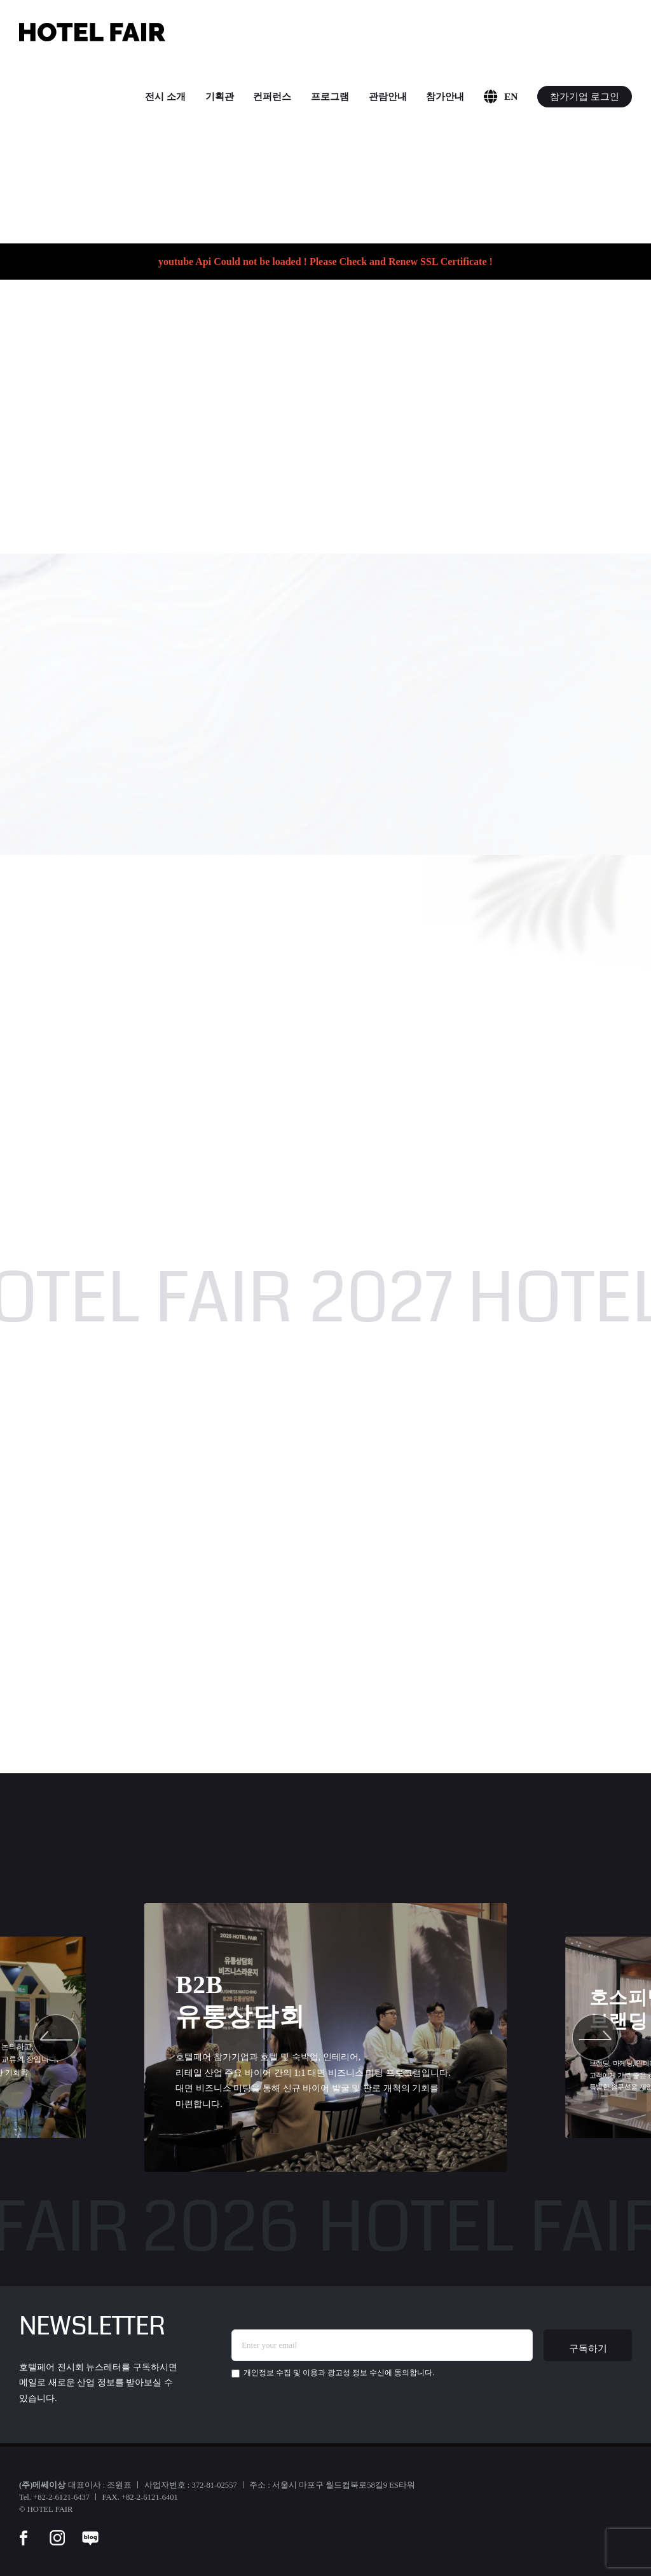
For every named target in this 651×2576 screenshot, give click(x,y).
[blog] (90, 2530)
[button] (56, 2037)
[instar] (57, 2530)
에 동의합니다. (332, 2372)
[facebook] (23, 2530)
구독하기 (588, 2348)
